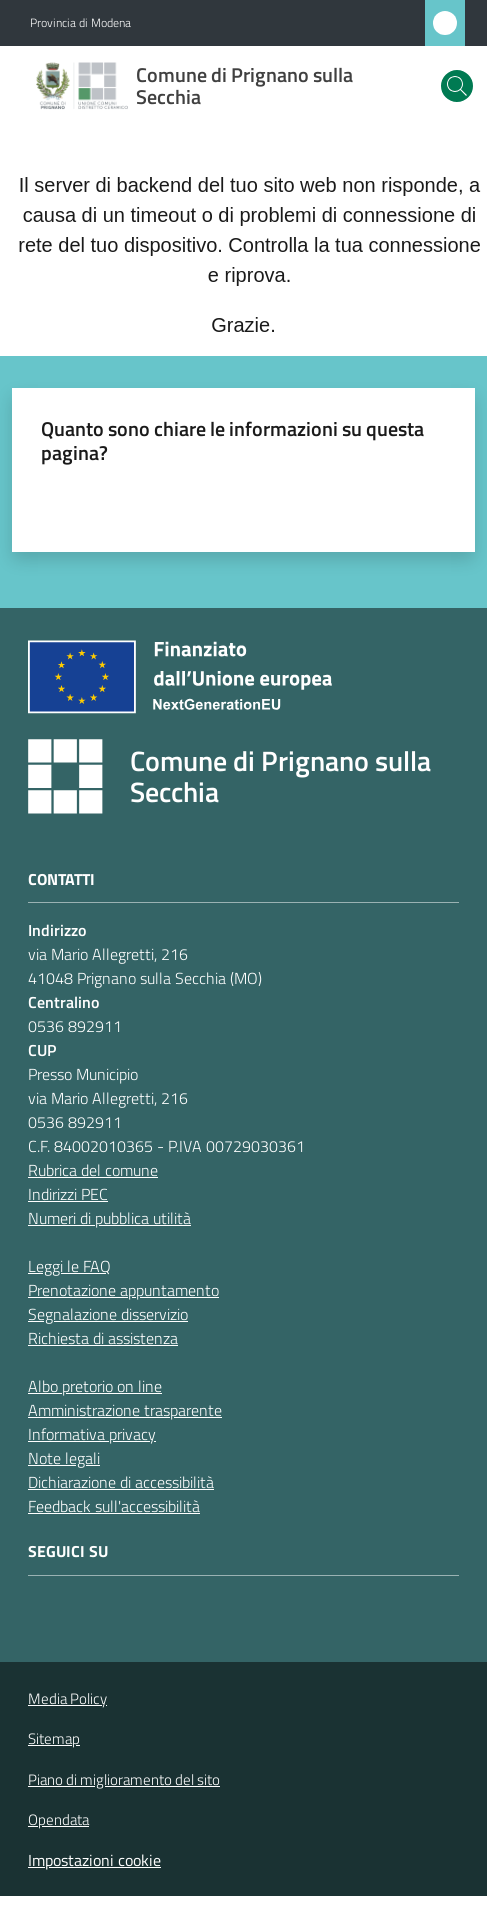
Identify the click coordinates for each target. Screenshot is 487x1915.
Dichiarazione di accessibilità (121, 1482)
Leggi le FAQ (69, 1266)
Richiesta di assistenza (103, 1338)
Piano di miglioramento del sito (124, 1779)
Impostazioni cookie (94, 1860)
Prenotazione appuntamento (123, 1290)
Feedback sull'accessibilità (114, 1506)
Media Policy (67, 1698)
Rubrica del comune (93, 1170)
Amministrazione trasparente (125, 1410)
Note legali (64, 1458)
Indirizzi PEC (68, 1194)
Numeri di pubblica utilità (109, 1218)
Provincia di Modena (80, 23)
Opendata (58, 1819)
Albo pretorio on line (95, 1386)
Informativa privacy (92, 1434)
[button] (457, 86)
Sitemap (54, 1738)
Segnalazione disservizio (108, 1314)
